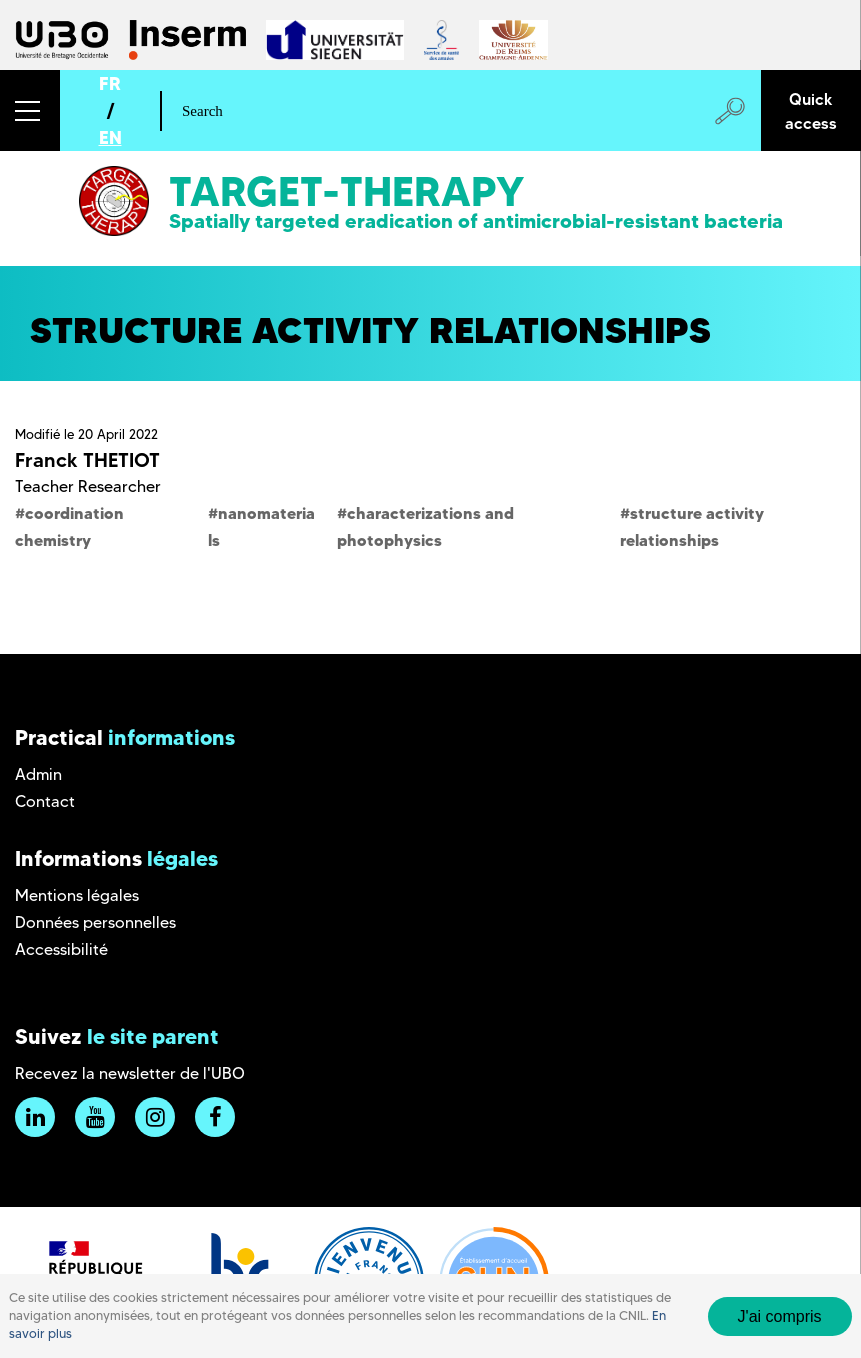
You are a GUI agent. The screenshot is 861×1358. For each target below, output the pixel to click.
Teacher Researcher (88, 486)
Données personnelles (95, 922)
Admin (38, 774)
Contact (45, 801)
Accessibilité (61, 949)
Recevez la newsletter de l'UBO (130, 1073)
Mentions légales (77, 895)
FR (110, 83)
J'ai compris (780, 1316)
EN (110, 137)
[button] (30, 110)
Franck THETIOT (87, 460)
